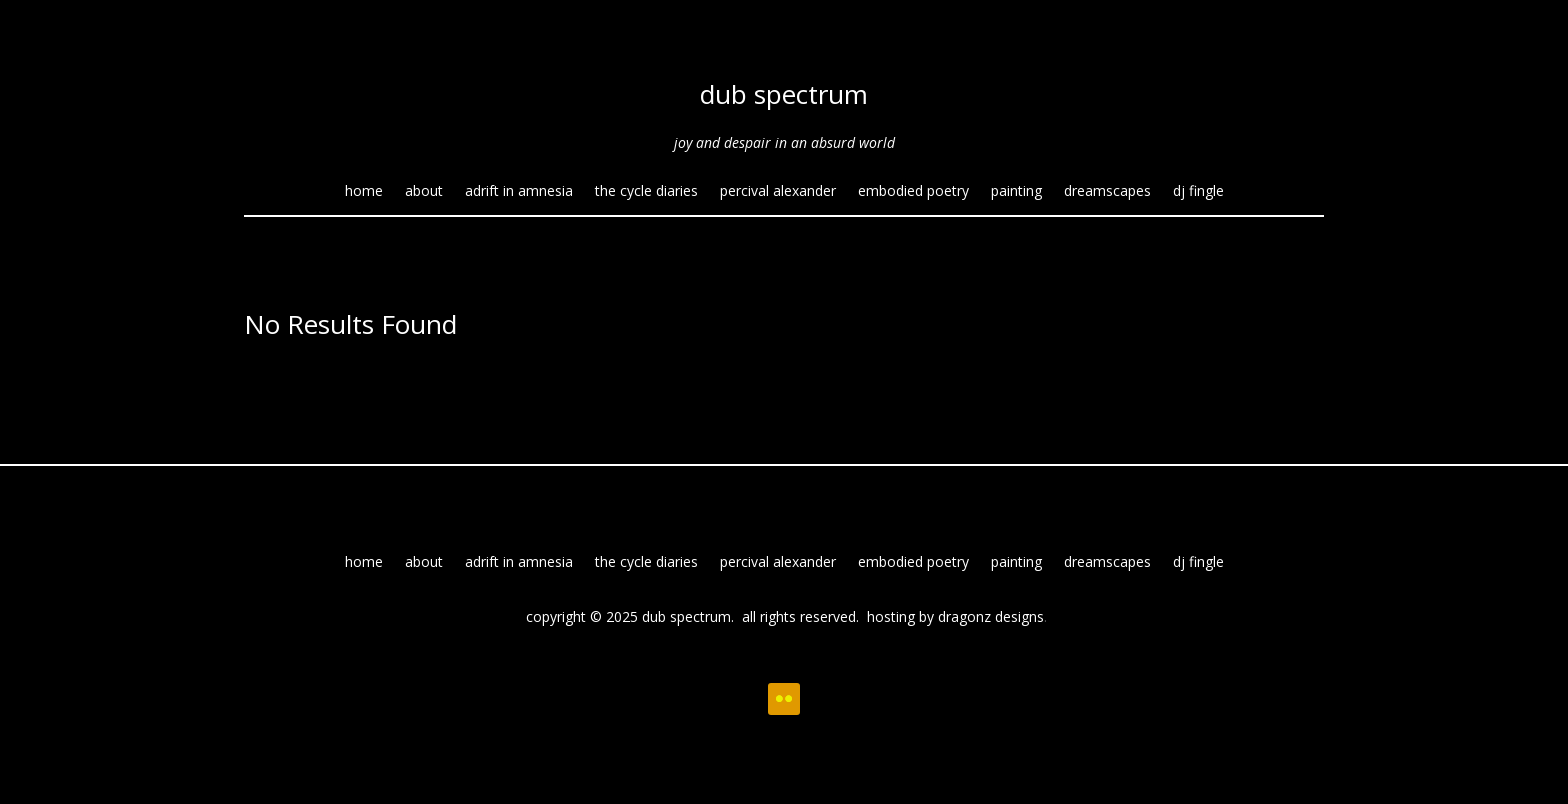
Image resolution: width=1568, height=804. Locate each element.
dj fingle (1198, 192)
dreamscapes (1107, 192)
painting (1016, 192)
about (424, 192)
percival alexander (778, 192)
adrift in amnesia (519, 192)
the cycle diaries (646, 192)
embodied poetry (913, 192)
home (364, 192)
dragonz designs (991, 616)
